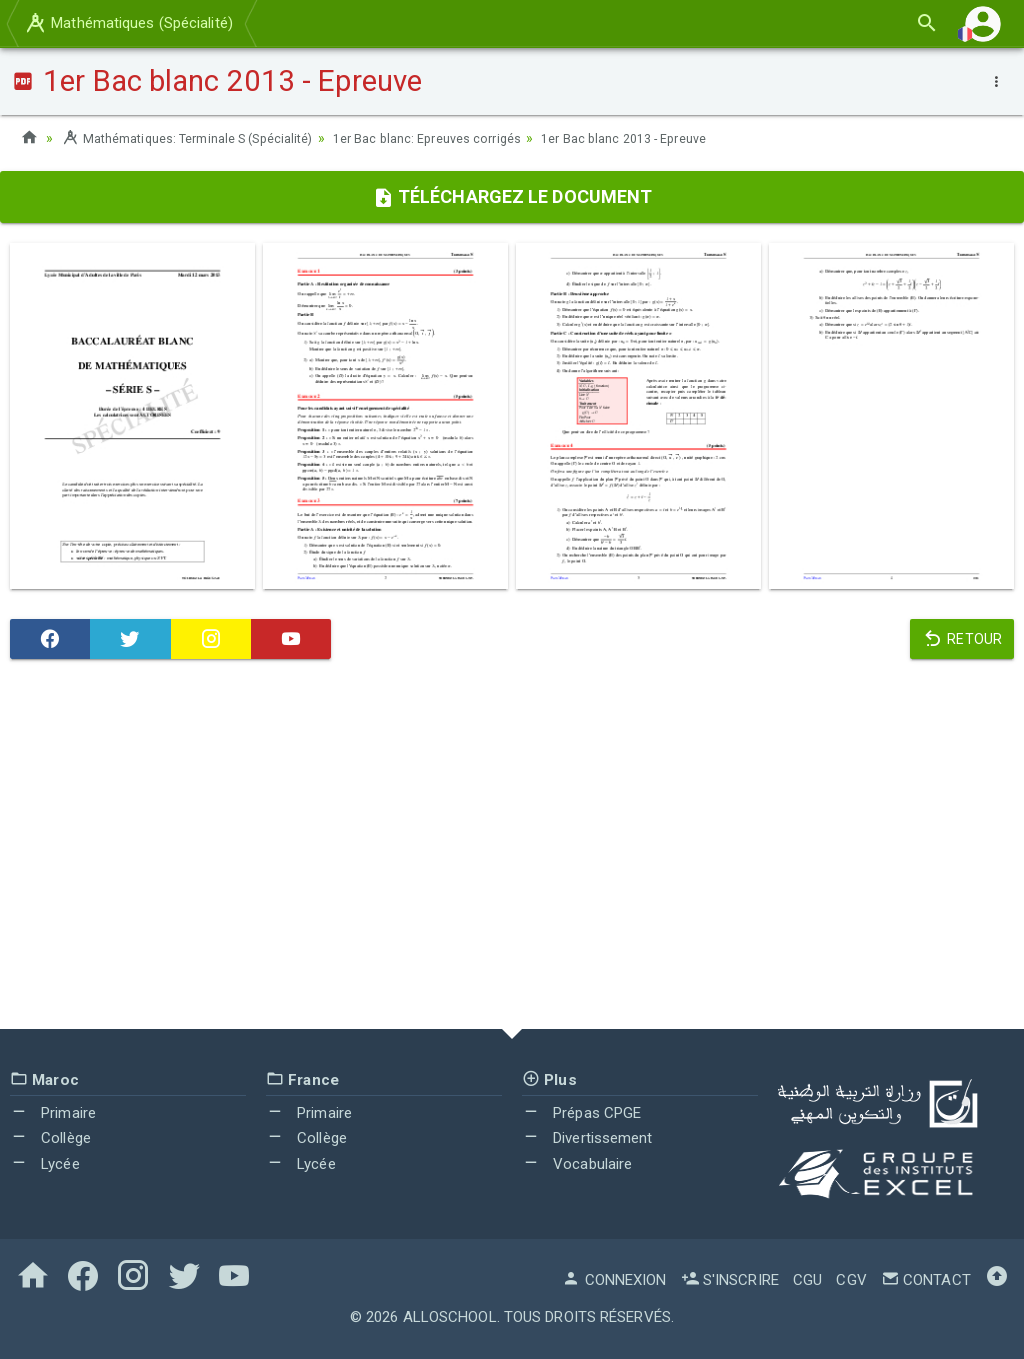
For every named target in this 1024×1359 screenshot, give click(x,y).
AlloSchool (450, 1317)
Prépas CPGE (581, 1113)
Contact (926, 1280)
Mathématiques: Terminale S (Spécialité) (202, 138)
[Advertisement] (512, 849)
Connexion (614, 1280)
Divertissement (587, 1138)
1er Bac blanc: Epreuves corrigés (468, 138)
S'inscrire (730, 1280)
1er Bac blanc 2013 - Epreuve (685, 138)
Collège (50, 1138)
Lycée (45, 1164)
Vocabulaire (577, 1164)
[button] (983, 23)
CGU (807, 1280)
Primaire (53, 1113)
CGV (851, 1280)
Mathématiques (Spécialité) (128, 23)
